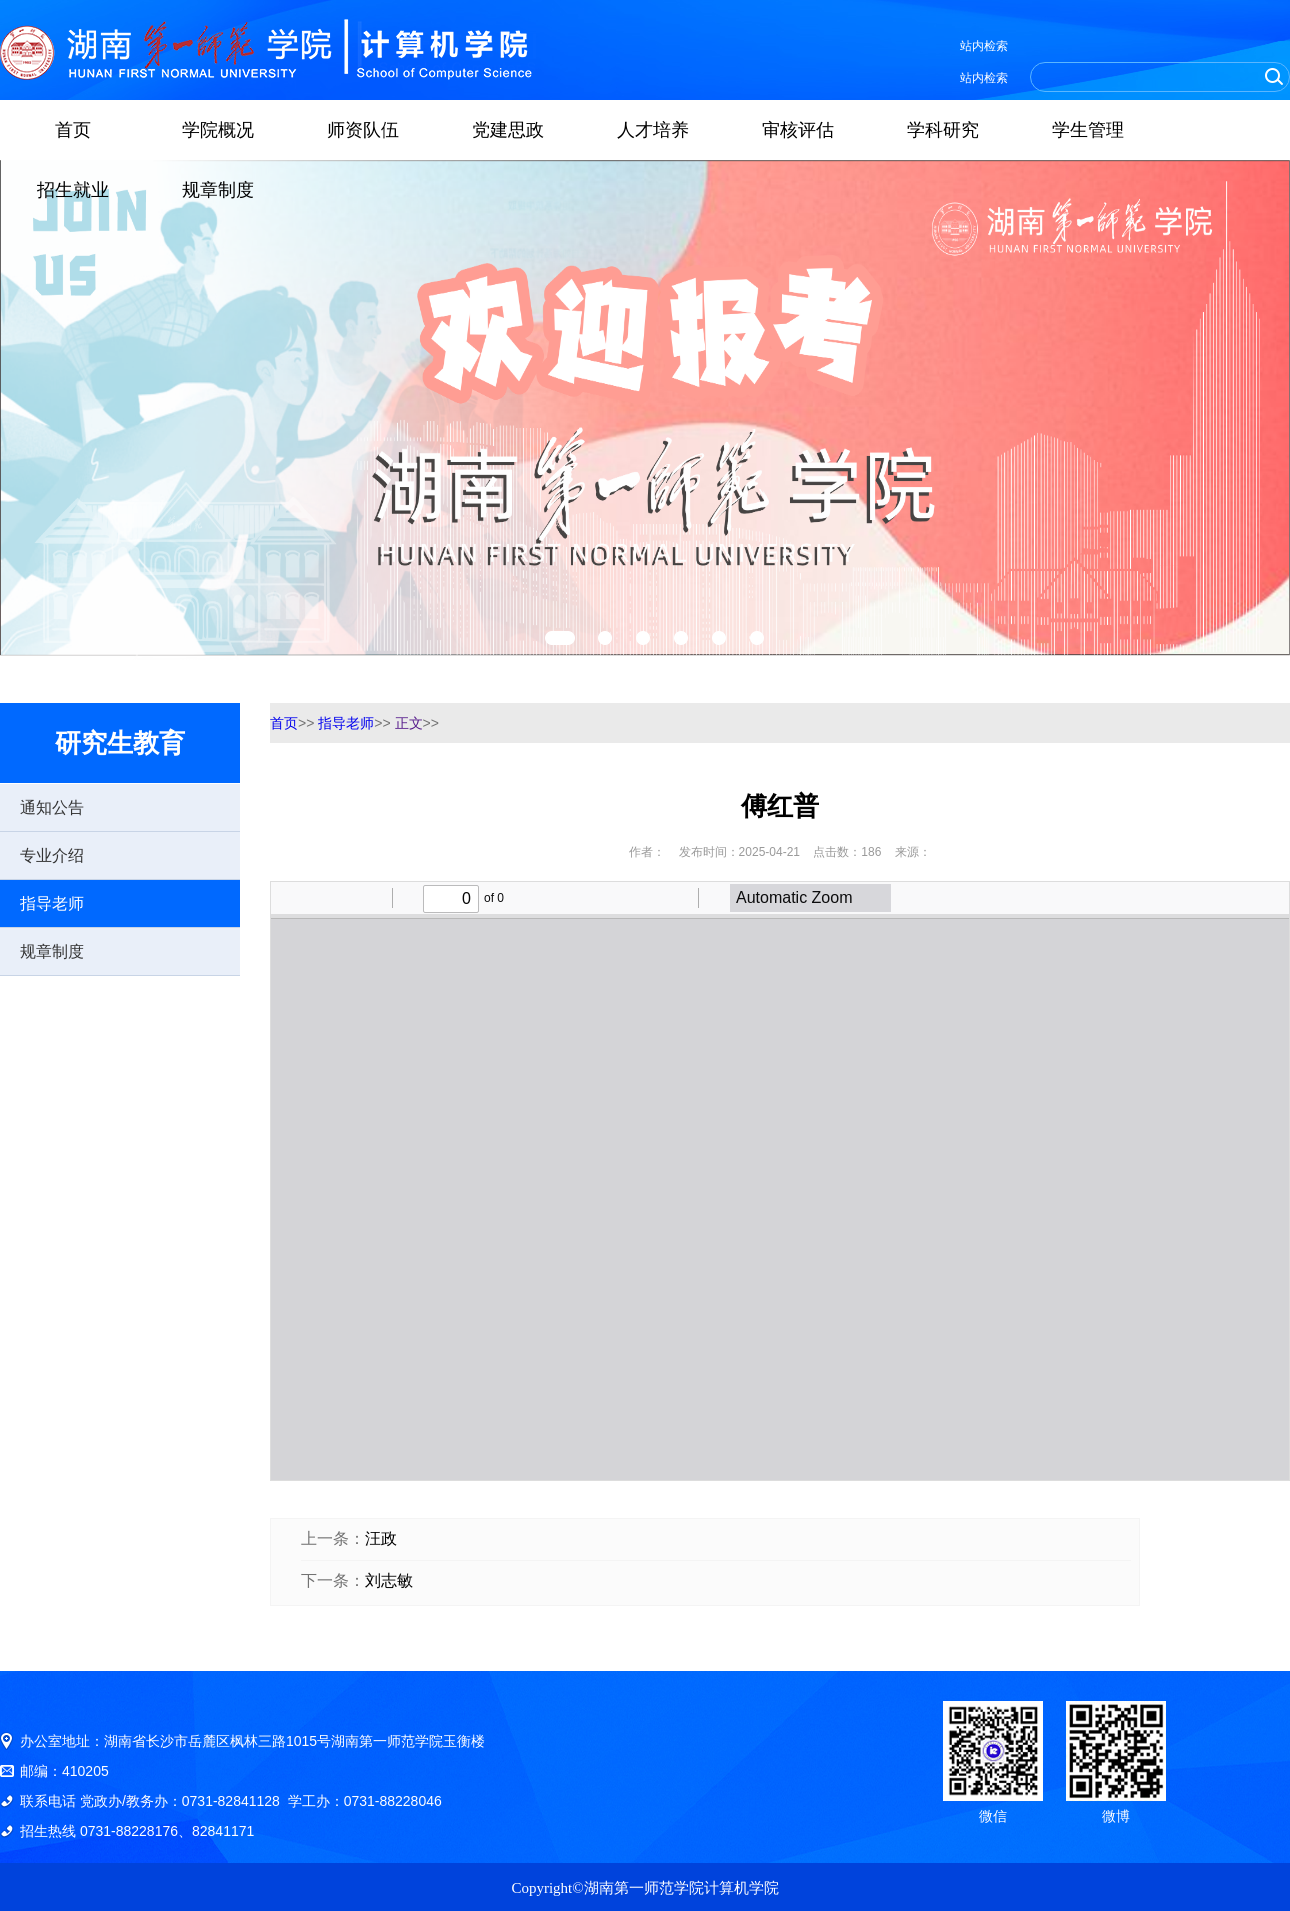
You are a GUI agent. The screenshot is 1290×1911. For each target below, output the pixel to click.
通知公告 (52, 807)
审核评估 (798, 130)
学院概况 (218, 130)
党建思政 (508, 130)
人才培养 (653, 130)
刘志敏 (389, 1580)
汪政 (381, 1538)
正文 (409, 723)
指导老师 (52, 903)
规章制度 (218, 190)
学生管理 (1088, 130)
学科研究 (943, 130)
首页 (73, 130)
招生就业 (73, 190)
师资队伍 (363, 130)
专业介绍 (52, 855)
